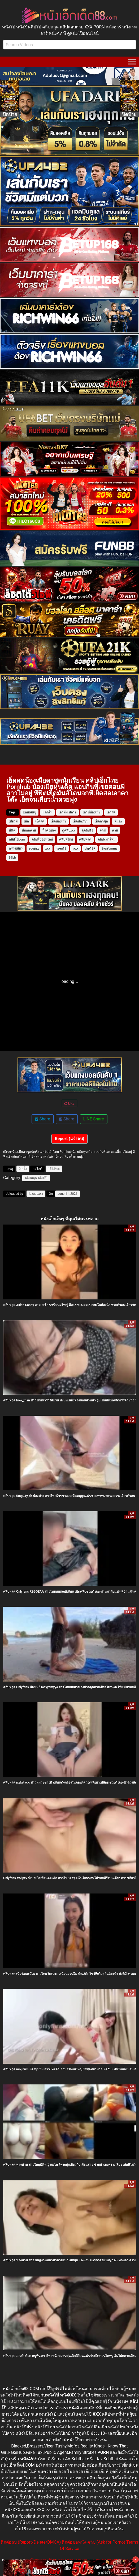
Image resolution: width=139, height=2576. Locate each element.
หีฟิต (12, 830)
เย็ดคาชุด (101, 821)
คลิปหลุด (85, 839)
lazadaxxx (36, 1194)
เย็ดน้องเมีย (58, 821)
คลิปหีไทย (66, 839)
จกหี (103, 830)
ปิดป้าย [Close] (10, 114)
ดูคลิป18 (87, 830)
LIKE (69, 1103)
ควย (115, 830)
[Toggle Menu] (132, 62)
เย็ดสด (39, 821)
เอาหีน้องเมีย (91, 812)
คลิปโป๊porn (17, 839)
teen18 (61, 848)
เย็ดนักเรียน (80, 821)
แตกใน (47, 812)
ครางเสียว (16, 848)
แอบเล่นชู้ (29, 812)
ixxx (75, 848)
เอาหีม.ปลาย (67, 812)
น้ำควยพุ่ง (49, 830)
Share (42, 1118)
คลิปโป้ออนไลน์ (42, 839)
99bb (12, 857)
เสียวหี (13, 821)
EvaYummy (110, 848)
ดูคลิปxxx (68, 830)
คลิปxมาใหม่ (106, 839)
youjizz (34, 848)
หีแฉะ (118, 821)
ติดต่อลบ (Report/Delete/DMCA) (31, 2542)
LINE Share (93, 1118)
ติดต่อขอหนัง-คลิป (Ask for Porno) (93, 2542)
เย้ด (26, 821)
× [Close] (135, 2559)
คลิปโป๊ (42, 1178)
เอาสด (111, 812)
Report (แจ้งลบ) (69, 1138)
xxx (47, 848)
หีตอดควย (29, 830)
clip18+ (90, 848)
